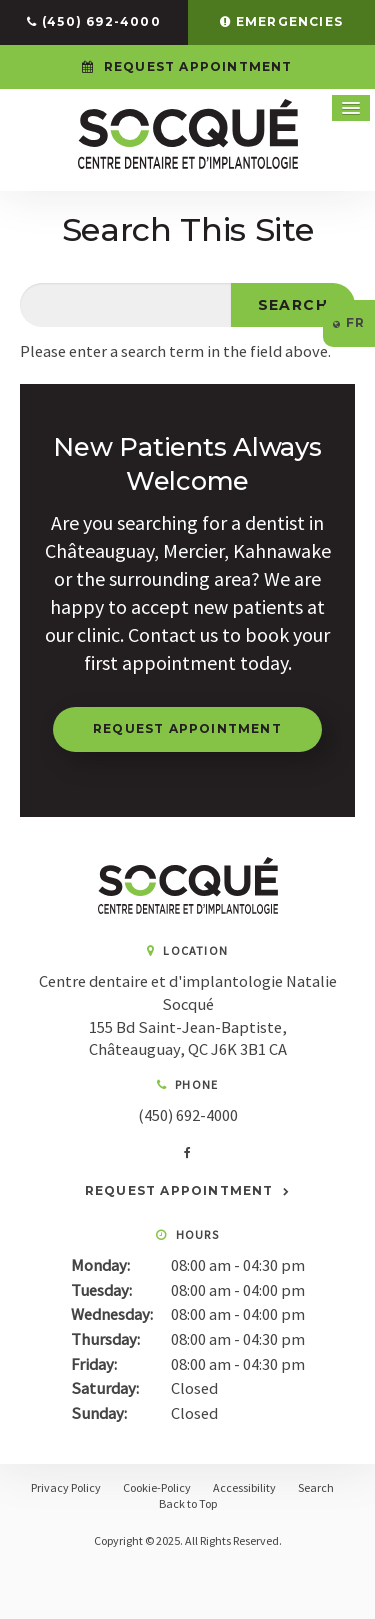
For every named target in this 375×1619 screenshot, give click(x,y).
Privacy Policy (66, 1487)
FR (349, 322)
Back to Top (188, 1503)
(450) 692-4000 (101, 21)
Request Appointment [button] (196, 66)
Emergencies (289, 21)
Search (316, 1487)
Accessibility (244, 1487)
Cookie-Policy (157, 1487)
